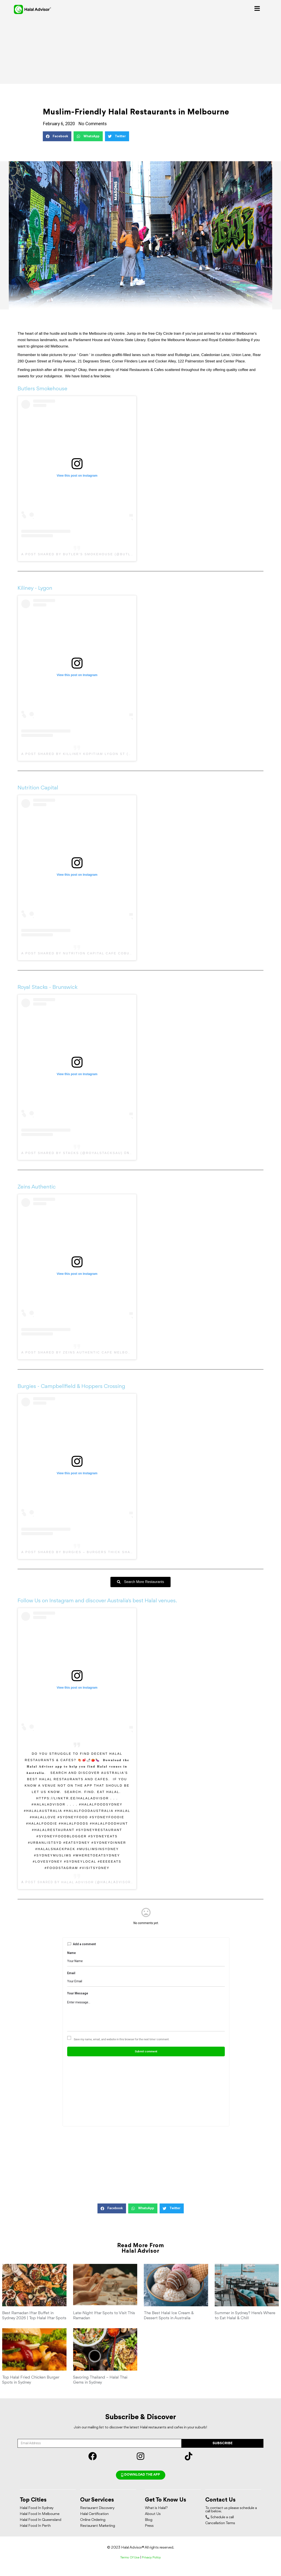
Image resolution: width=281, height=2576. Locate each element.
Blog (148, 2522)
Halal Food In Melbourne (39, 2516)
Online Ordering (92, 2522)
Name (71, 1953)
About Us (153, 2516)
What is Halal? (156, 2510)
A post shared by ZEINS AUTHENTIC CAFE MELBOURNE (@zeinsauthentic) (102, 1352)
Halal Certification (94, 2516)
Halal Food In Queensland (40, 2522)
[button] (57, 136)
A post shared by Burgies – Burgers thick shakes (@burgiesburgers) (103, 1552)
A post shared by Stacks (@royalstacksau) (72, 1153)
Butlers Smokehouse (42, 389)
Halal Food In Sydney (37, 2510)
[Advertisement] (140, 51)
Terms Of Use (129, 2560)
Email (71, 1973)
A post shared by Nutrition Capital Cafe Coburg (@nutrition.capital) (103, 953)
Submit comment (146, 2051)
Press (149, 2528)
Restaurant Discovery (97, 2510)
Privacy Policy (151, 2560)
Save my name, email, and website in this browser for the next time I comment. (121, 2039)
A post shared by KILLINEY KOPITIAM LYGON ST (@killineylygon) (93, 754)
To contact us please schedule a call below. (231, 2512)
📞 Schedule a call (219, 2520)
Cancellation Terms (220, 2525)
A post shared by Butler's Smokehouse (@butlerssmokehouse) (95, 554)
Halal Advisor (77, 1882)
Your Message (77, 1993)
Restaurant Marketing (97, 2528)
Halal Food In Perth (35, 2528)
